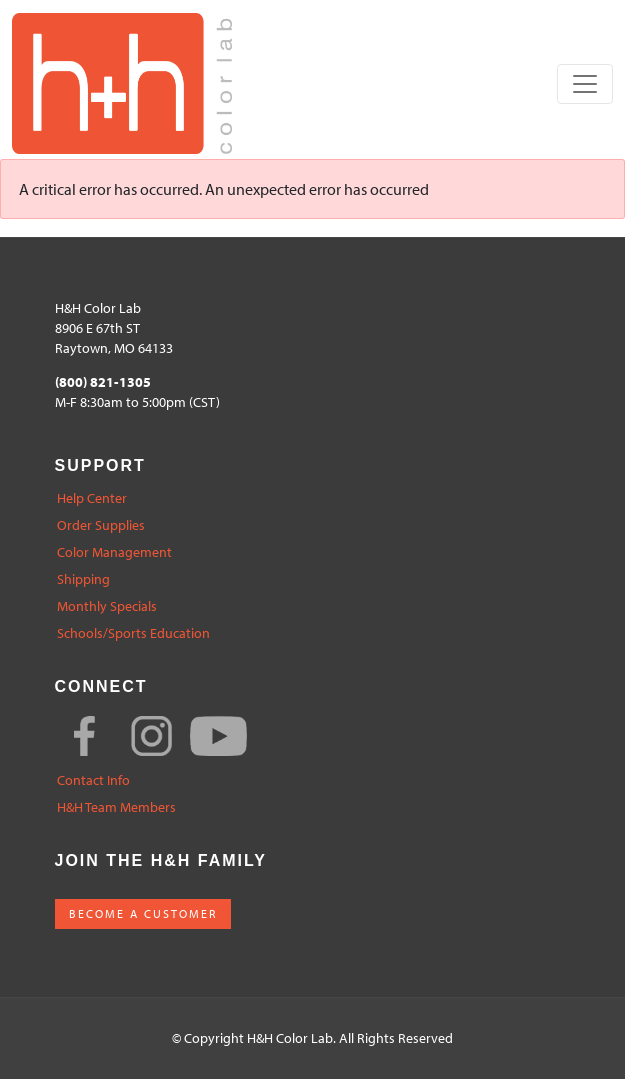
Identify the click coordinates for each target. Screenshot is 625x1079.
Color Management (114, 552)
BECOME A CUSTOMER (143, 913)
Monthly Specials (107, 606)
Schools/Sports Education (133, 633)
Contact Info (93, 780)
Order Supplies (101, 525)
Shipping (83, 579)
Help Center (92, 498)
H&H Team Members (116, 807)
